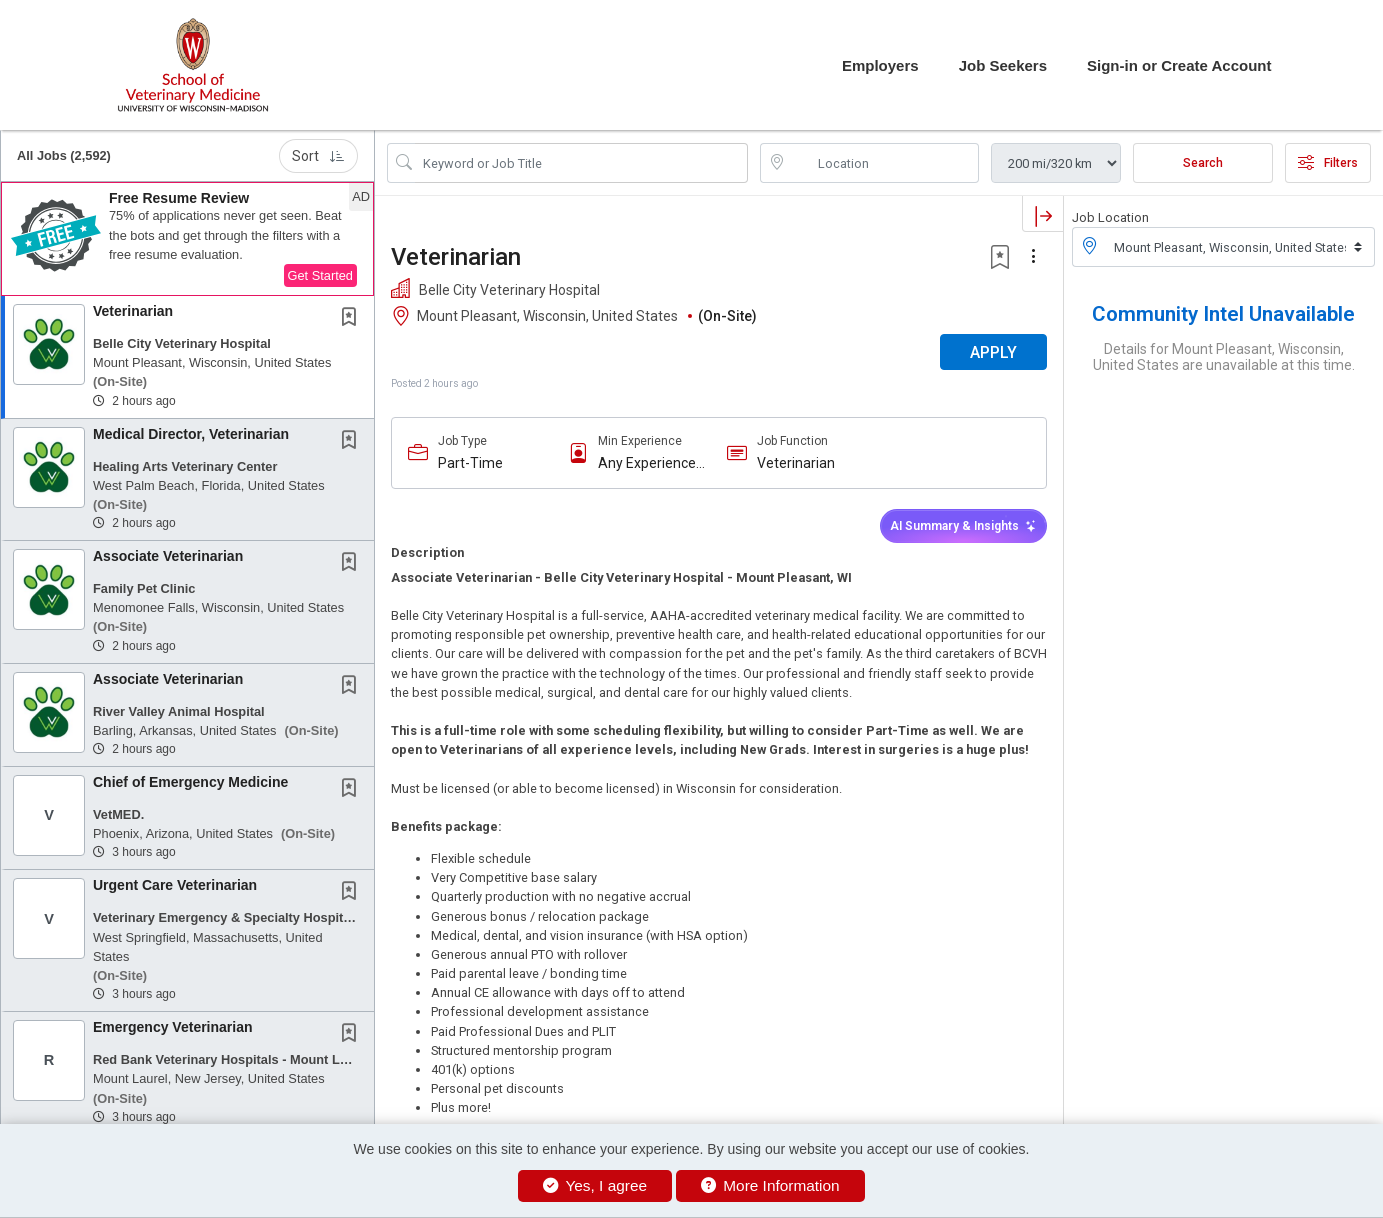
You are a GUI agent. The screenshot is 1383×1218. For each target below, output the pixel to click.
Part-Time (470, 463)
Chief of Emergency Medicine (190, 782)
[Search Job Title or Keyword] (581, 163)
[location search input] (883, 163)
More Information (770, 1185)
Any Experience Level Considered (652, 463)
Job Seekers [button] (1003, 65)
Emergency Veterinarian (173, 1027)
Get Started (320, 275)
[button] (187, 239)
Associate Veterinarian (168, 556)
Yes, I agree (595, 1185)
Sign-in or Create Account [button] (1179, 65)
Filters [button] (1328, 163)
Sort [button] (318, 156)
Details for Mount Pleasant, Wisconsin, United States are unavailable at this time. (1224, 357)
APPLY (993, 352)
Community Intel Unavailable (1223, 314)
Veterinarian (133, 311)
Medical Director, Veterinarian (191, 434)
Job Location (1110, 217)
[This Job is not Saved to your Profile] (353, 319)
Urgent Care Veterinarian (175, 885)
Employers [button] (880, 65)
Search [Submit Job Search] (1203, 163)
